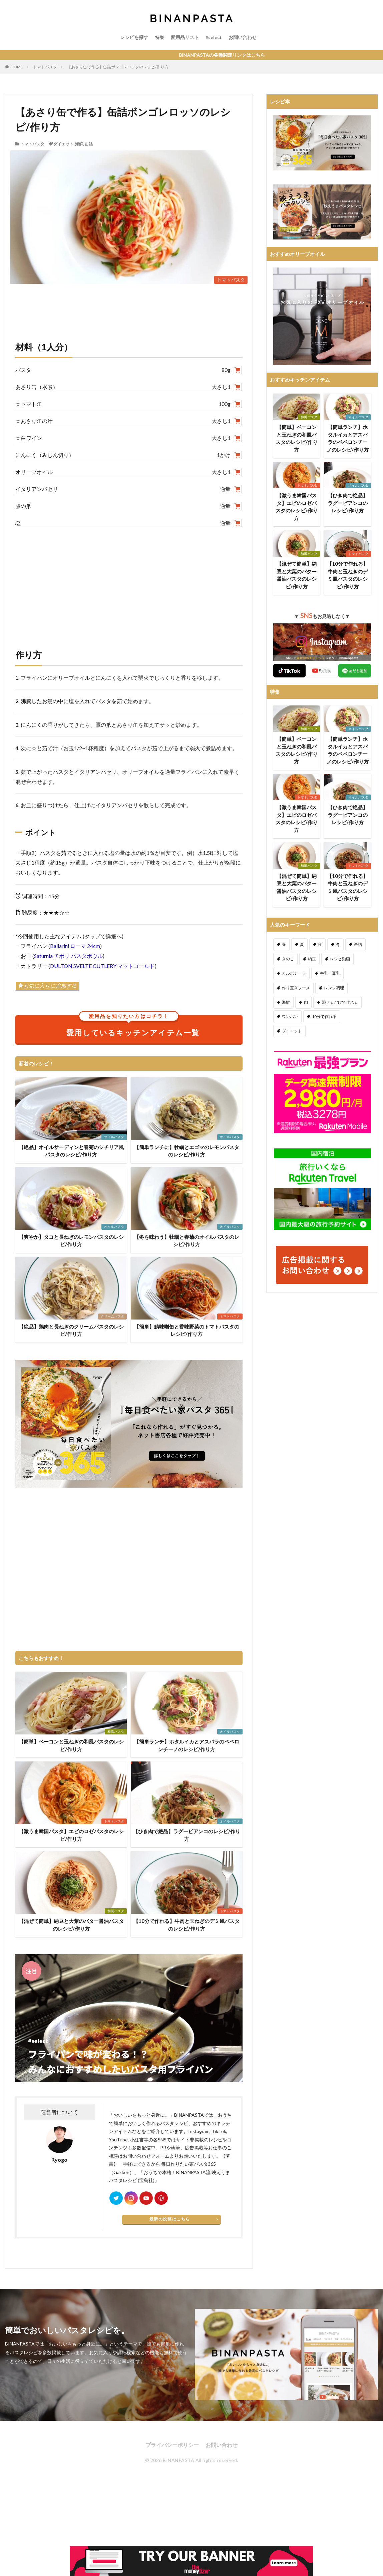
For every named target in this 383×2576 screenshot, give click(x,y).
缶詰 (89, 143)
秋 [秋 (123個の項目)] (320, 944)
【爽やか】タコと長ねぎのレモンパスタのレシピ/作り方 (71, 1240)
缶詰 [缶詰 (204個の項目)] (358, 944)
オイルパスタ (114, 1137)
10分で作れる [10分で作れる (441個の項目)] (324, 1016)
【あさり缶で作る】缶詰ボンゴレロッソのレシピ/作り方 (117, 66)
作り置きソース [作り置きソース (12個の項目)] (296, 987)
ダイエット (63, 143)
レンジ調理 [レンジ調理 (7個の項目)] (334, 987)
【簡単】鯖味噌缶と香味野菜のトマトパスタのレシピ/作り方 (186, 1330)
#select (214, 37)
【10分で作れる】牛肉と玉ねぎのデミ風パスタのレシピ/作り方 (186, 1925)
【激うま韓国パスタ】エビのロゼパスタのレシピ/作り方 (71, 1835)
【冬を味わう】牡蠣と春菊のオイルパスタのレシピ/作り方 (186, 1240)
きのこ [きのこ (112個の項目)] (288, 958)
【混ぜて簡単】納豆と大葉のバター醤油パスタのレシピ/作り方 (71, 1925)
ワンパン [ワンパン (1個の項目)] (290, 1016)
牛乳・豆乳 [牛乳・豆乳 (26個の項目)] (330, 973)
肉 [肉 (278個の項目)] (306, 1002)
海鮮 (79, 143)
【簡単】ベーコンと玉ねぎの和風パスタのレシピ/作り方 (71, 1745)
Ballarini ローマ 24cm (75, 946)
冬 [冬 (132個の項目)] (338, 944)
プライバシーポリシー (172, 2445)
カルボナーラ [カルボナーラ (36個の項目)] (294, 973)
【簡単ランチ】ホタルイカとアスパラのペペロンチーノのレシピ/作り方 (186, 1745)
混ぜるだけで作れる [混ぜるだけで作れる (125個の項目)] (340, 1002)
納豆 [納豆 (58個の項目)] (312, 958)
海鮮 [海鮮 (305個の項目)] (286, 1002)
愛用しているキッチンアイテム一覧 (133, 1026)
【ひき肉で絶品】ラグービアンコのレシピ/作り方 (186, 1835)
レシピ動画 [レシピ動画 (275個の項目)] (340, 958)
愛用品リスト (185, 37)
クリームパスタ (112, 1316)
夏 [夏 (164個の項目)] (302, 944)
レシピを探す (134, 37)
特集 (159, 37)
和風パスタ (115, 1731)
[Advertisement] (129, 581)
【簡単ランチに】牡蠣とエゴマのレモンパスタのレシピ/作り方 (186, 1151)
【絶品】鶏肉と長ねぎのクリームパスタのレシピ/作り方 (71, 1330)
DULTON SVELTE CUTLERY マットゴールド (102, 966)
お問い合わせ (243, 37)
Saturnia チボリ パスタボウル (68, 956)
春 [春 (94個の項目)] (284, 944)
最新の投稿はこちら (169, 2218)
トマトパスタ (45, 66)
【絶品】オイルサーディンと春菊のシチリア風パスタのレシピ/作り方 (71, 1151)
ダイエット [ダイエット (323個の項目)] (292, 1030)
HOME (17, 66)
